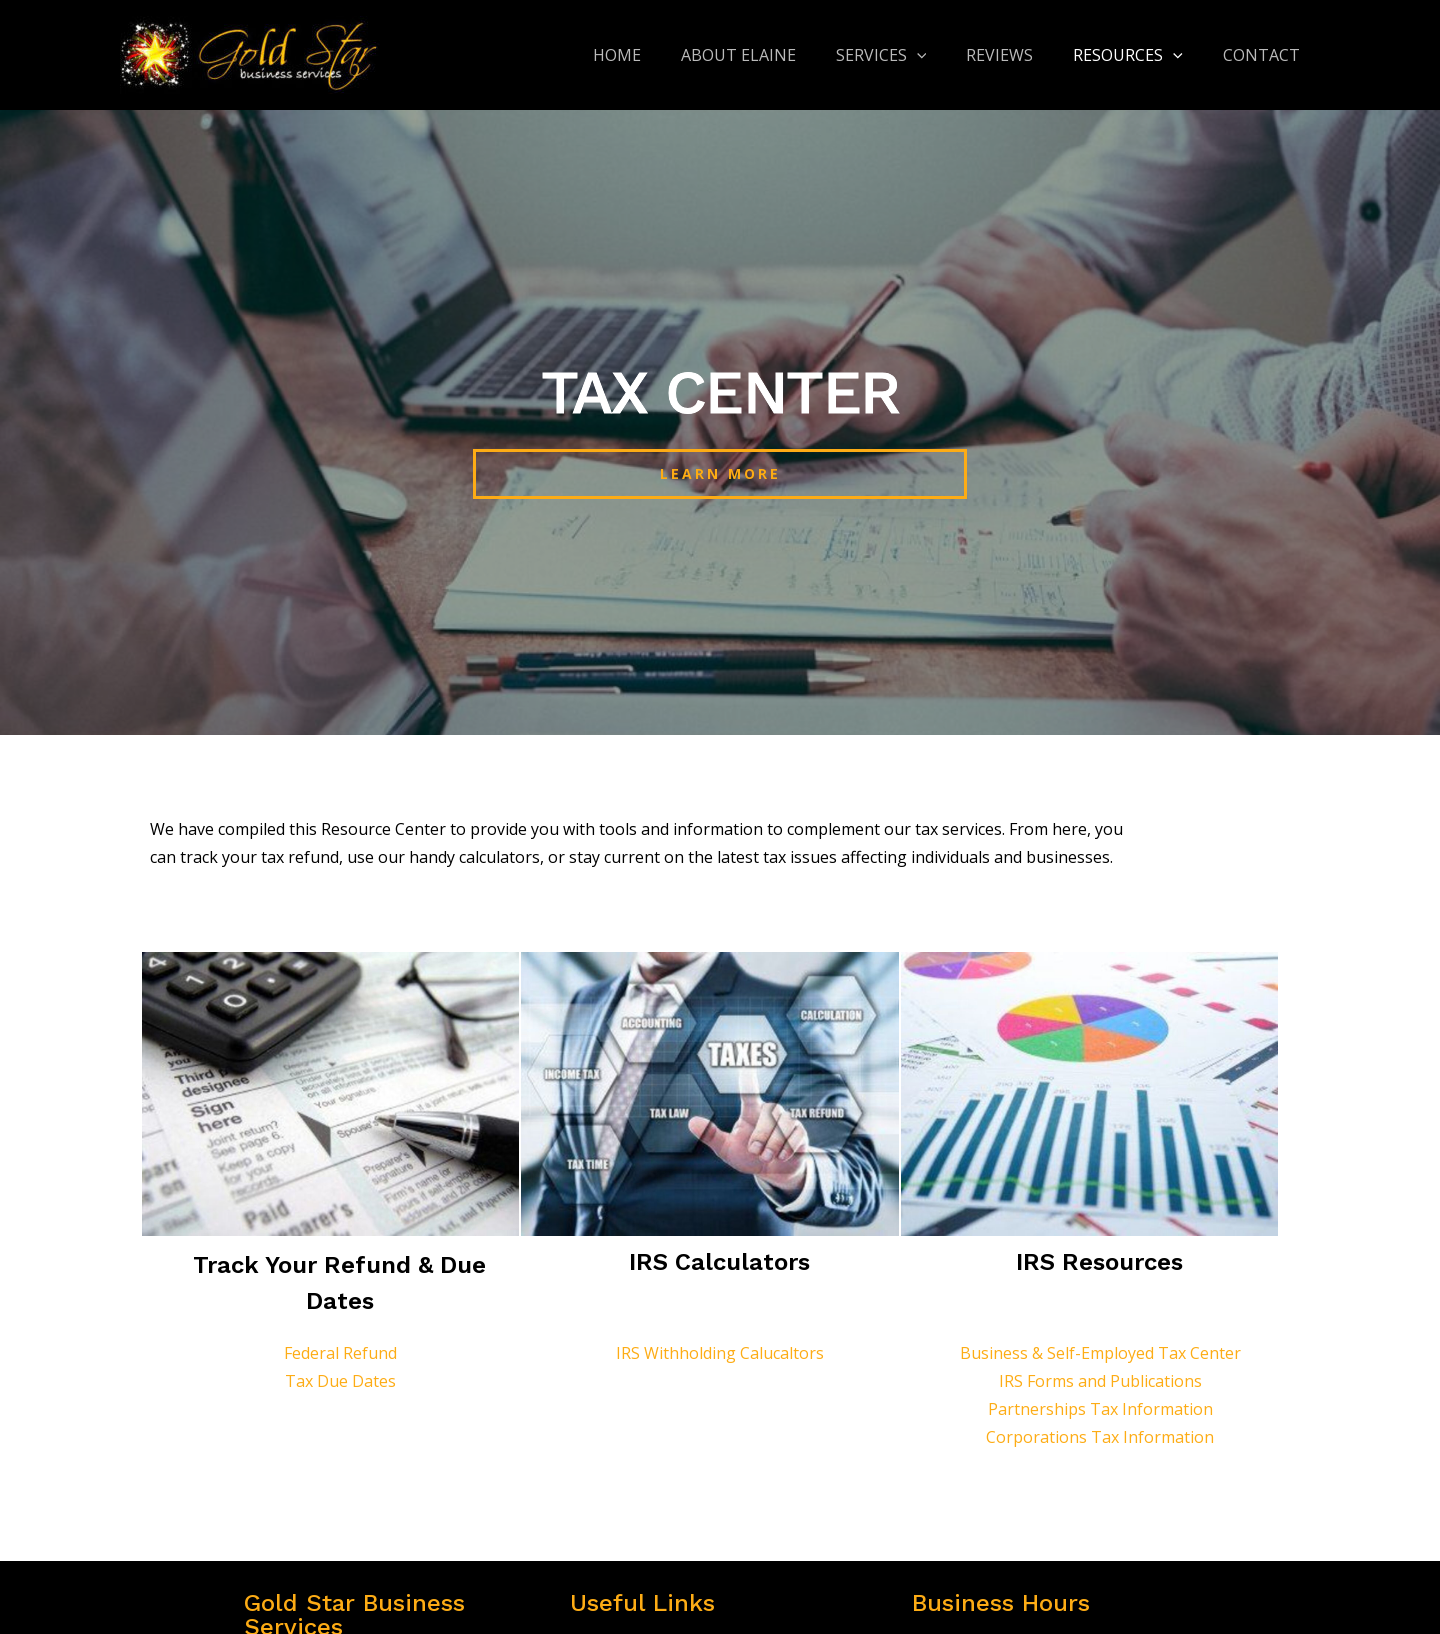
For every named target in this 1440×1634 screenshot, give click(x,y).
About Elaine (774, 55)
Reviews (1019, 55)
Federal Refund (340, 1353)
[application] (945, 55)
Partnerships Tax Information (1100, 1409)
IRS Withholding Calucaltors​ (720, 1353)
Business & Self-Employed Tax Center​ (1100, 1353)
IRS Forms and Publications (1100, 1381)
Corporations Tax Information (1100, 1437)
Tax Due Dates (340, 1381)
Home (661, 55)
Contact (1265, 55)
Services (909, 55)
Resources (1140, 55)
